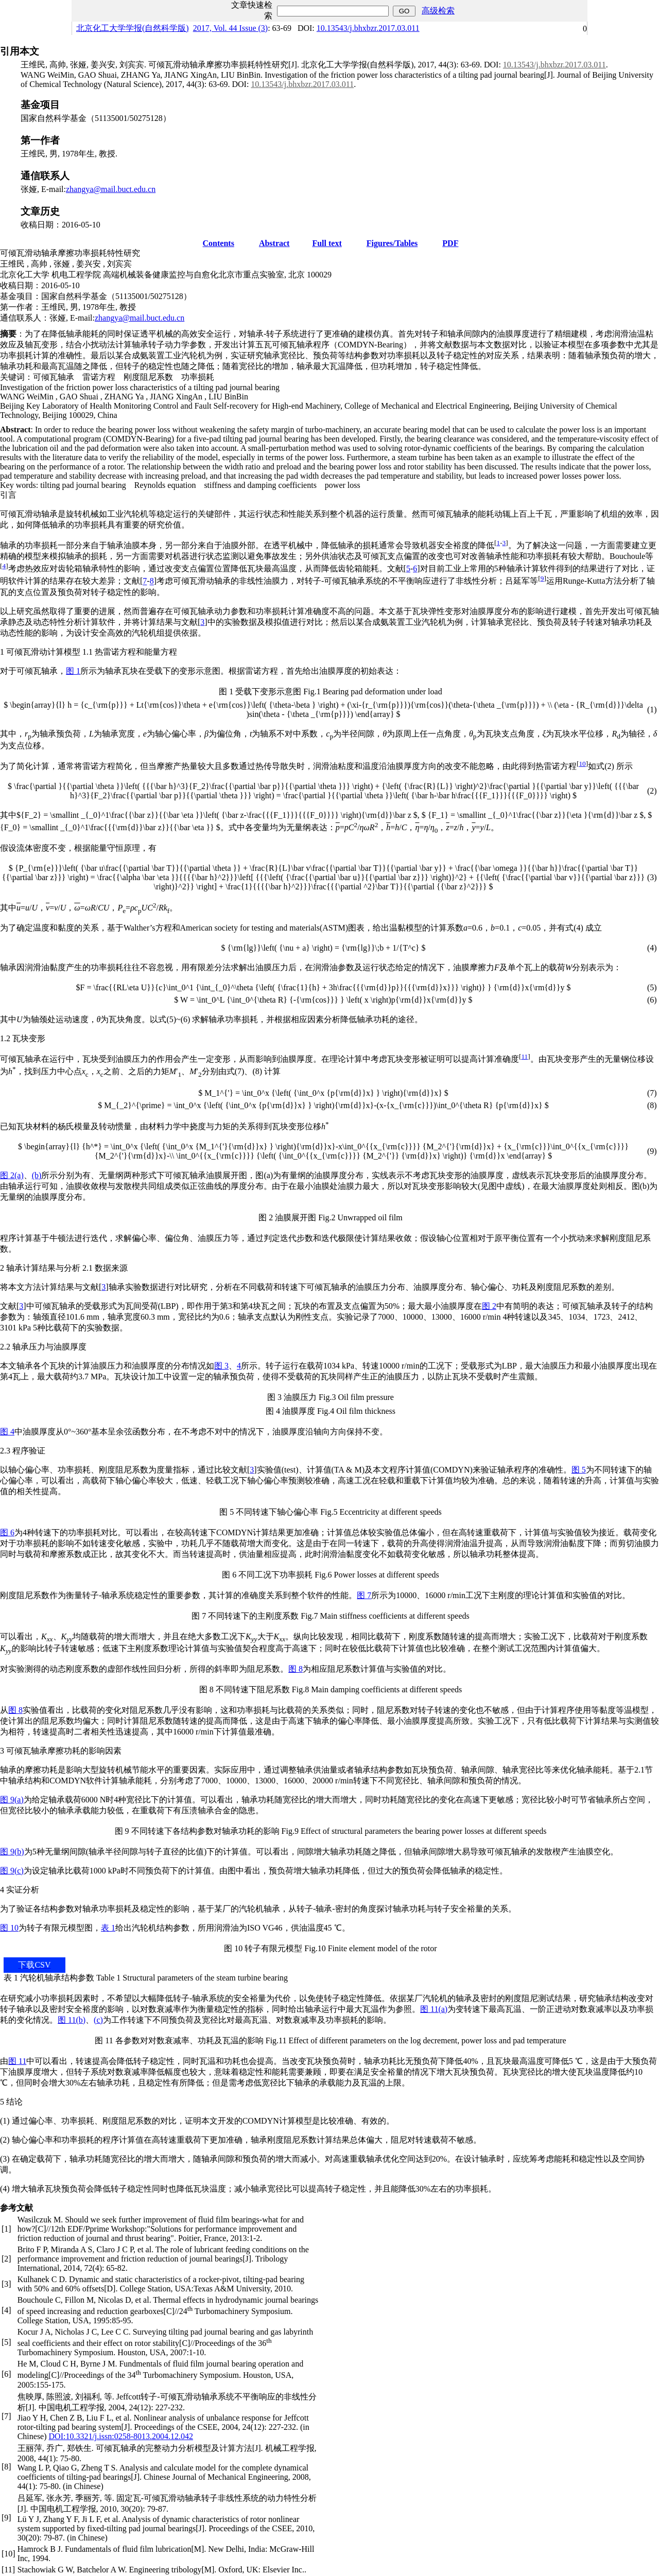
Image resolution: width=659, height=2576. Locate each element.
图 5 (578, 1469)
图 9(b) (12, 1851)
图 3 (221, 1365)
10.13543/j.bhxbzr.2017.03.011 (368, 28)
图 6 (7, 1532)
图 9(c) (12, 1870)
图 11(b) (71, 2020)
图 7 (364, 1595)
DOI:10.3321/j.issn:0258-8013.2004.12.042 (121, 2436)
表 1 (108, 1927)
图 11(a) (433, 2009)
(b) (37, 1175)
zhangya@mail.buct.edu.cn (110, 189)
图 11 (17, 2061)
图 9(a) (12, 1799)
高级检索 (438, 10)
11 (524, 1056)
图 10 (9, 1927)
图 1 (73, 671)
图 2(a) (12, 1175)
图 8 (295, 1668)
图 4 (7, 1431)
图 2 (489, 1306)
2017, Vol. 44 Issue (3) (230, 28)
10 (582, 763)
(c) (98, 2020)
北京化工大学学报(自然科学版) (132, 28)
